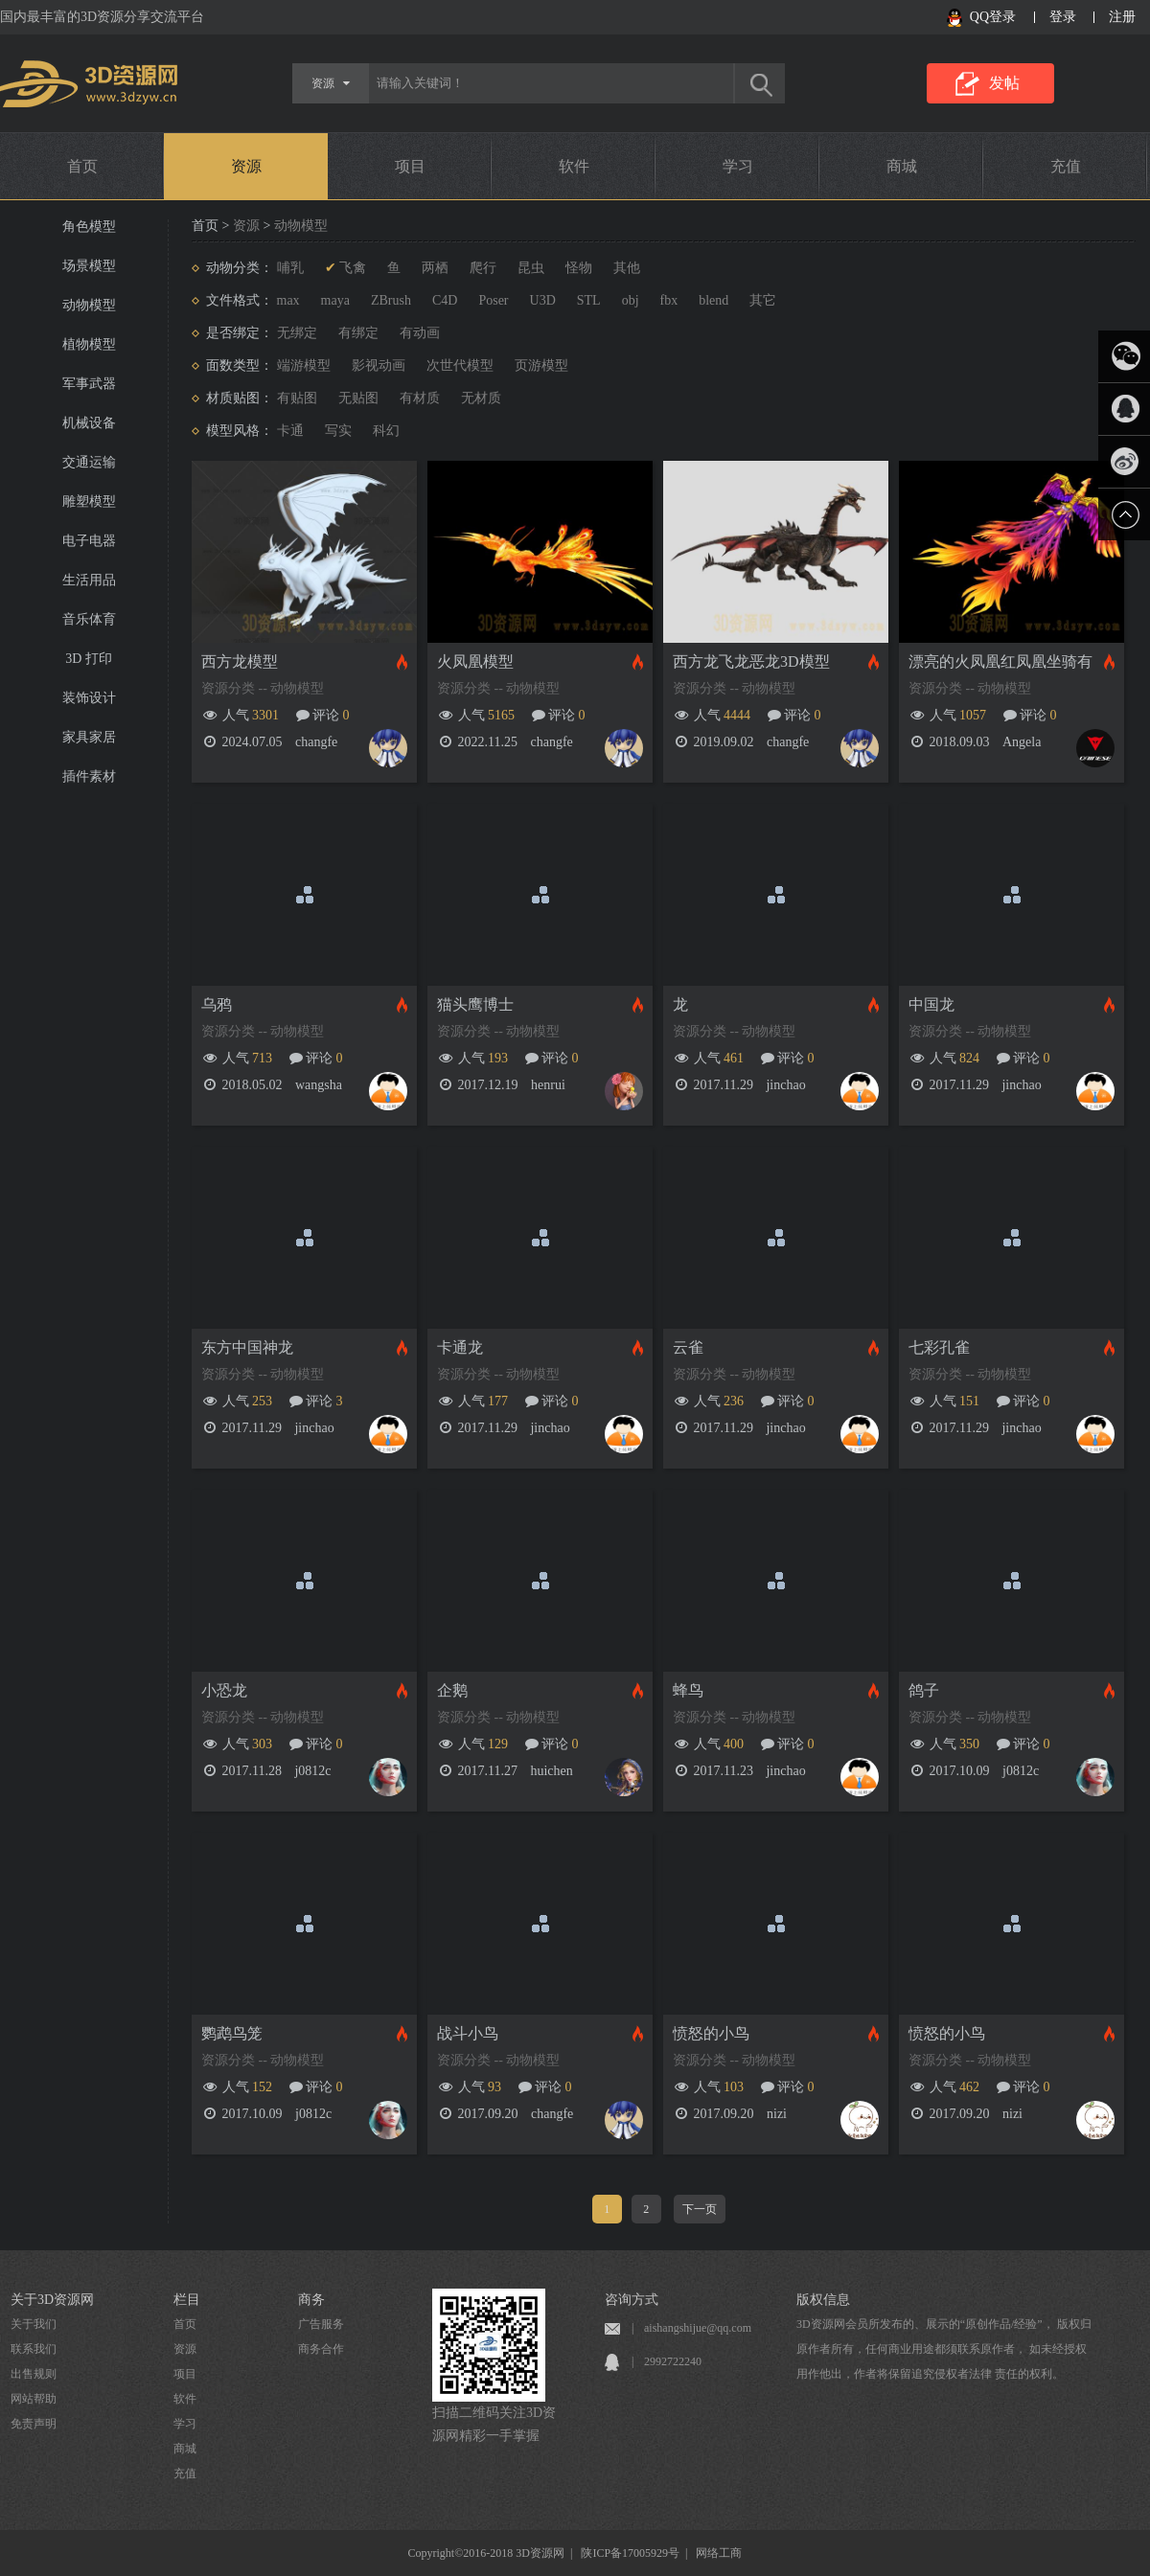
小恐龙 (224, 1690)
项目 (410, 166)
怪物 (578, 268)
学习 (738, 166)
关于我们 (34, 2324)
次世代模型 (460, 365)
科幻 (386, 430)
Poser (493, 300)
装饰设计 (89, 698)
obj (630, 300)
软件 (574, 166)
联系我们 (34, 2349)
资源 (246, 166)
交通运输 (89, 462)
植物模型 (89, 344)
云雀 (688, 1347)
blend (713, 300)
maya (335, 300)
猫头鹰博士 (475, 1004)
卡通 (290, 430)
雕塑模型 (89, 501)
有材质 (420, 398)
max (288, 300)
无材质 (481, 398)
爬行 (483, 268)
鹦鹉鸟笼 (232, 2033)
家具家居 (89, 737)
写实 (338, 430)
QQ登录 (993, 17)
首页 (82, 166)
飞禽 (352, 268)
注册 (1122, 17)
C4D (444, 300)
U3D (543, 300)
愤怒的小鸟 (711, 2033)
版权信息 (823, 2299)
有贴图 (297, 398)
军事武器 (89, 383)
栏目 (186, 2299)
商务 (311, 2299)
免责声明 (34, 2423)
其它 (762, 300)
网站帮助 (34, 2398)
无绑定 (297, 333)
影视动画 (378, 365)
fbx (669, 300)
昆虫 (531, 268)
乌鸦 (216, 1004)
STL (589, 300)
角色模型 (89, 226)
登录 (1062, 17)
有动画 (420, 333)
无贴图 (358, 398)
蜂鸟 (688, 1690)
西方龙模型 (239, 661)
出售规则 (34, 2374)
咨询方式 (631, 2299)
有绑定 (358, 333)
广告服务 (321, 2324)
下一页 (699, 2209)
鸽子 (923, 1690)
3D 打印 (88, 658)
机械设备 (89, 423)
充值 (1065, 166)
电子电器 (89, 541)
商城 (901, 166)
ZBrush (391, 300)
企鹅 (452, 1690)
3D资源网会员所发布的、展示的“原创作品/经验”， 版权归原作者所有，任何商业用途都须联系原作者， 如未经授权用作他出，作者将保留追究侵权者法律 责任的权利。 (944, 2349)
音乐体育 (89, 619)
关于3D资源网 (52, 2299)
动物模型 (89, 305)
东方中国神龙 (247, 1347)
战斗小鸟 (467, 2033)
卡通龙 (460, 1347)
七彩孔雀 (939, 1347)
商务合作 (321, 2349)
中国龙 (931, 1004)
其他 (626, 268)
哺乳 (290, 268)
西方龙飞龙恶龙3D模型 (751, 661)
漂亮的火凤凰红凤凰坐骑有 (1000, 661)
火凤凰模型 (475, 661)
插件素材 (89, 776)
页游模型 (541, 365)
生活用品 (89, 580)
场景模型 (89, 266)
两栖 (435, 268)
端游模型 (304, 365)
